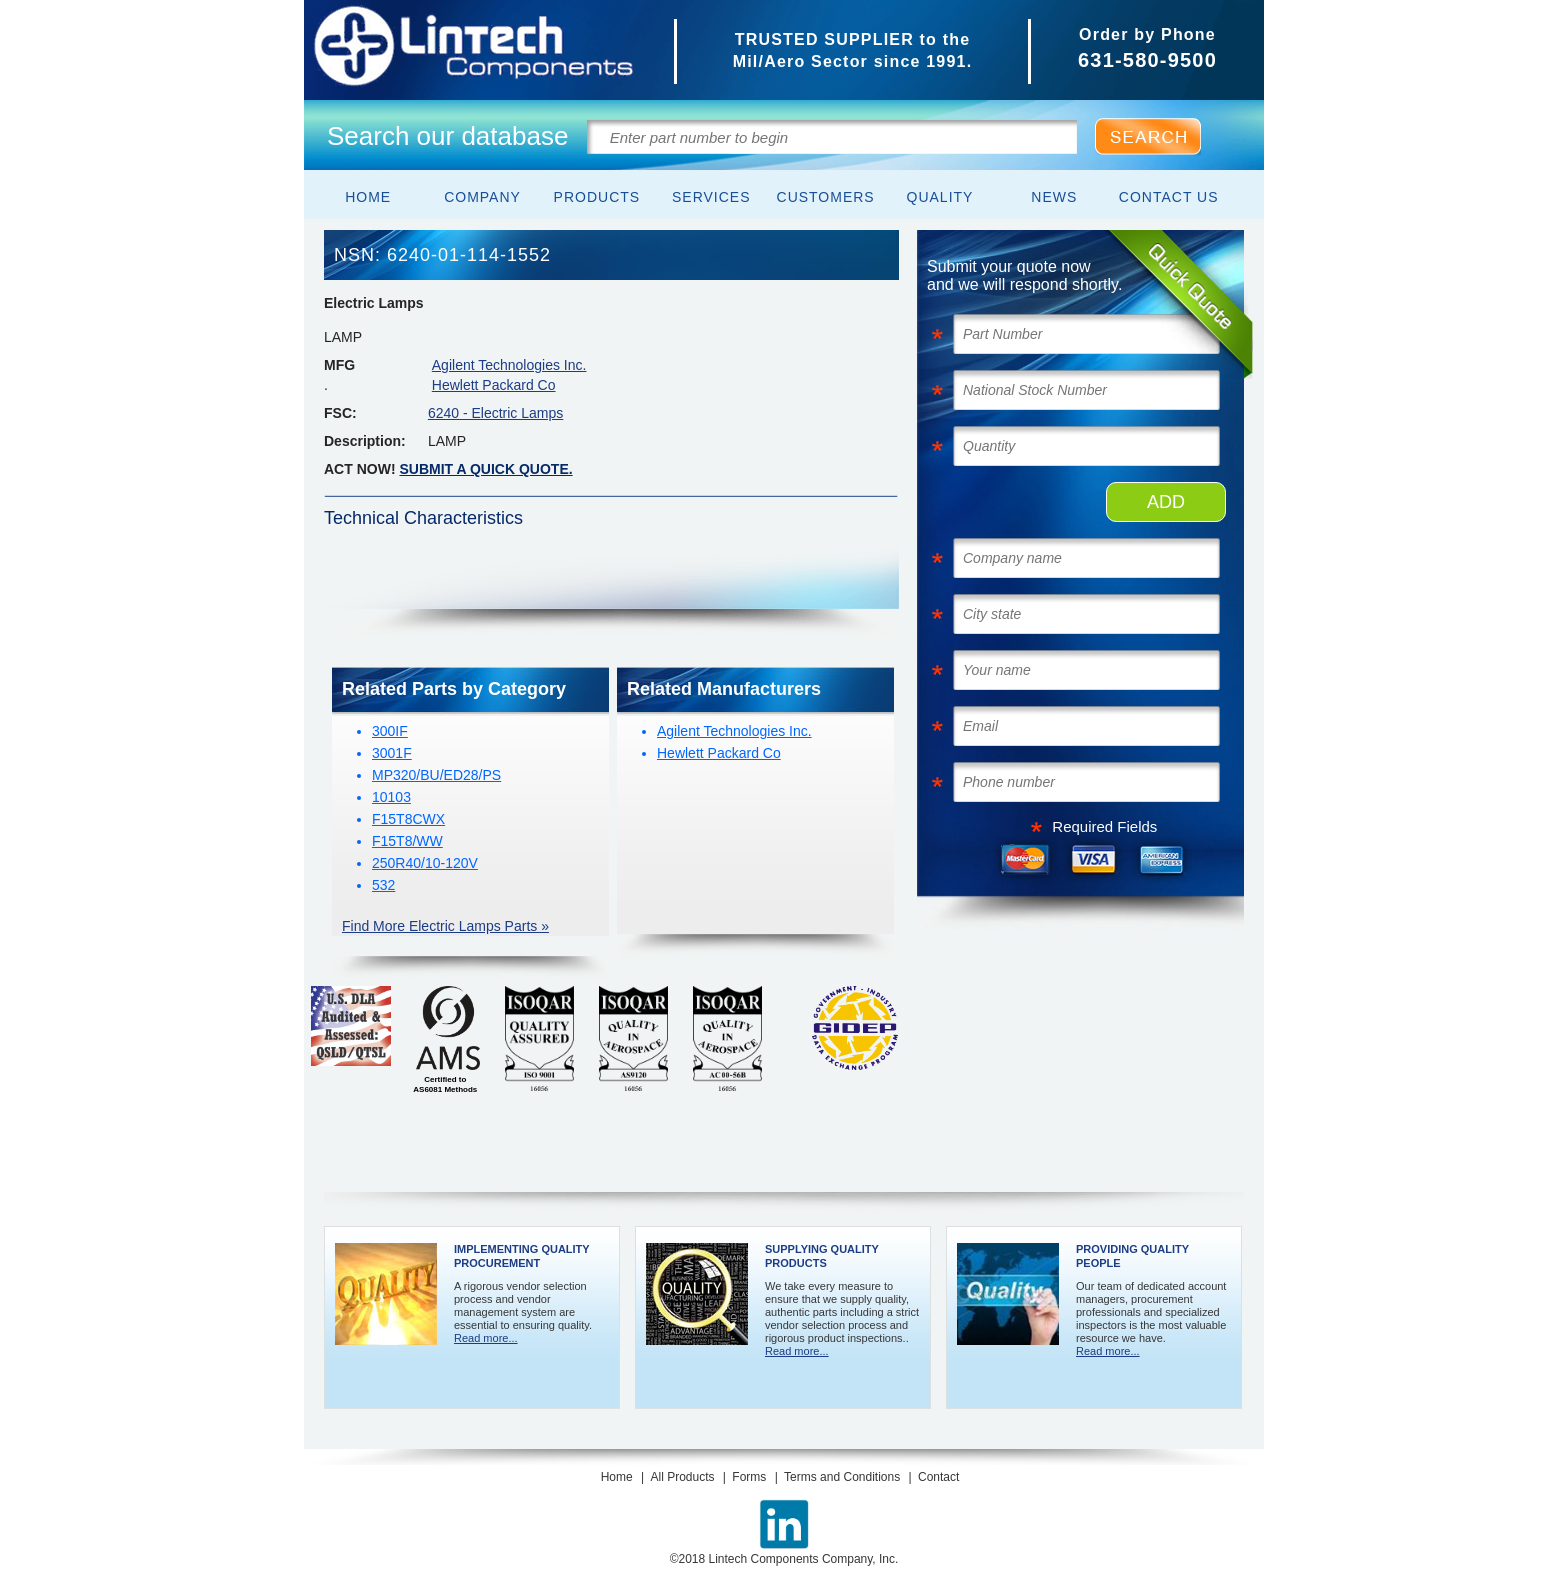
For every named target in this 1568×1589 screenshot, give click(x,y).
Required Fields (1104, 826)
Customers (826, 197)
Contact (938, 1477)
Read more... (486, 1338)
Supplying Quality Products (822, 1256)
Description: (365, 441)
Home (368, 197)
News (1054, 197)
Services (711, 197)
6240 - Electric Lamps (495, 413)
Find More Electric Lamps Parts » (445, 926)
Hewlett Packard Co (494, 385)
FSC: (340, 413)
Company (482, 197)
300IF (390, 731)
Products (597, 197)
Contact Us (1169, 197)
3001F (392, 753)
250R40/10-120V (425, 863)
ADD (1166, 502)
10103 (391, 797)
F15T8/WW (407, 841)
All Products (682, 1477)
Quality (940, 197)
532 (383, 885)
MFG (339, 365)
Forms (749, 1477)
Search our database (447, 136)
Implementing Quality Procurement (521, 1256)
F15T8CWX (408, 819)
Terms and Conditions (842, 1477)
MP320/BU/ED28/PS (436, 775)
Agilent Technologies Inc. (509, 365)
